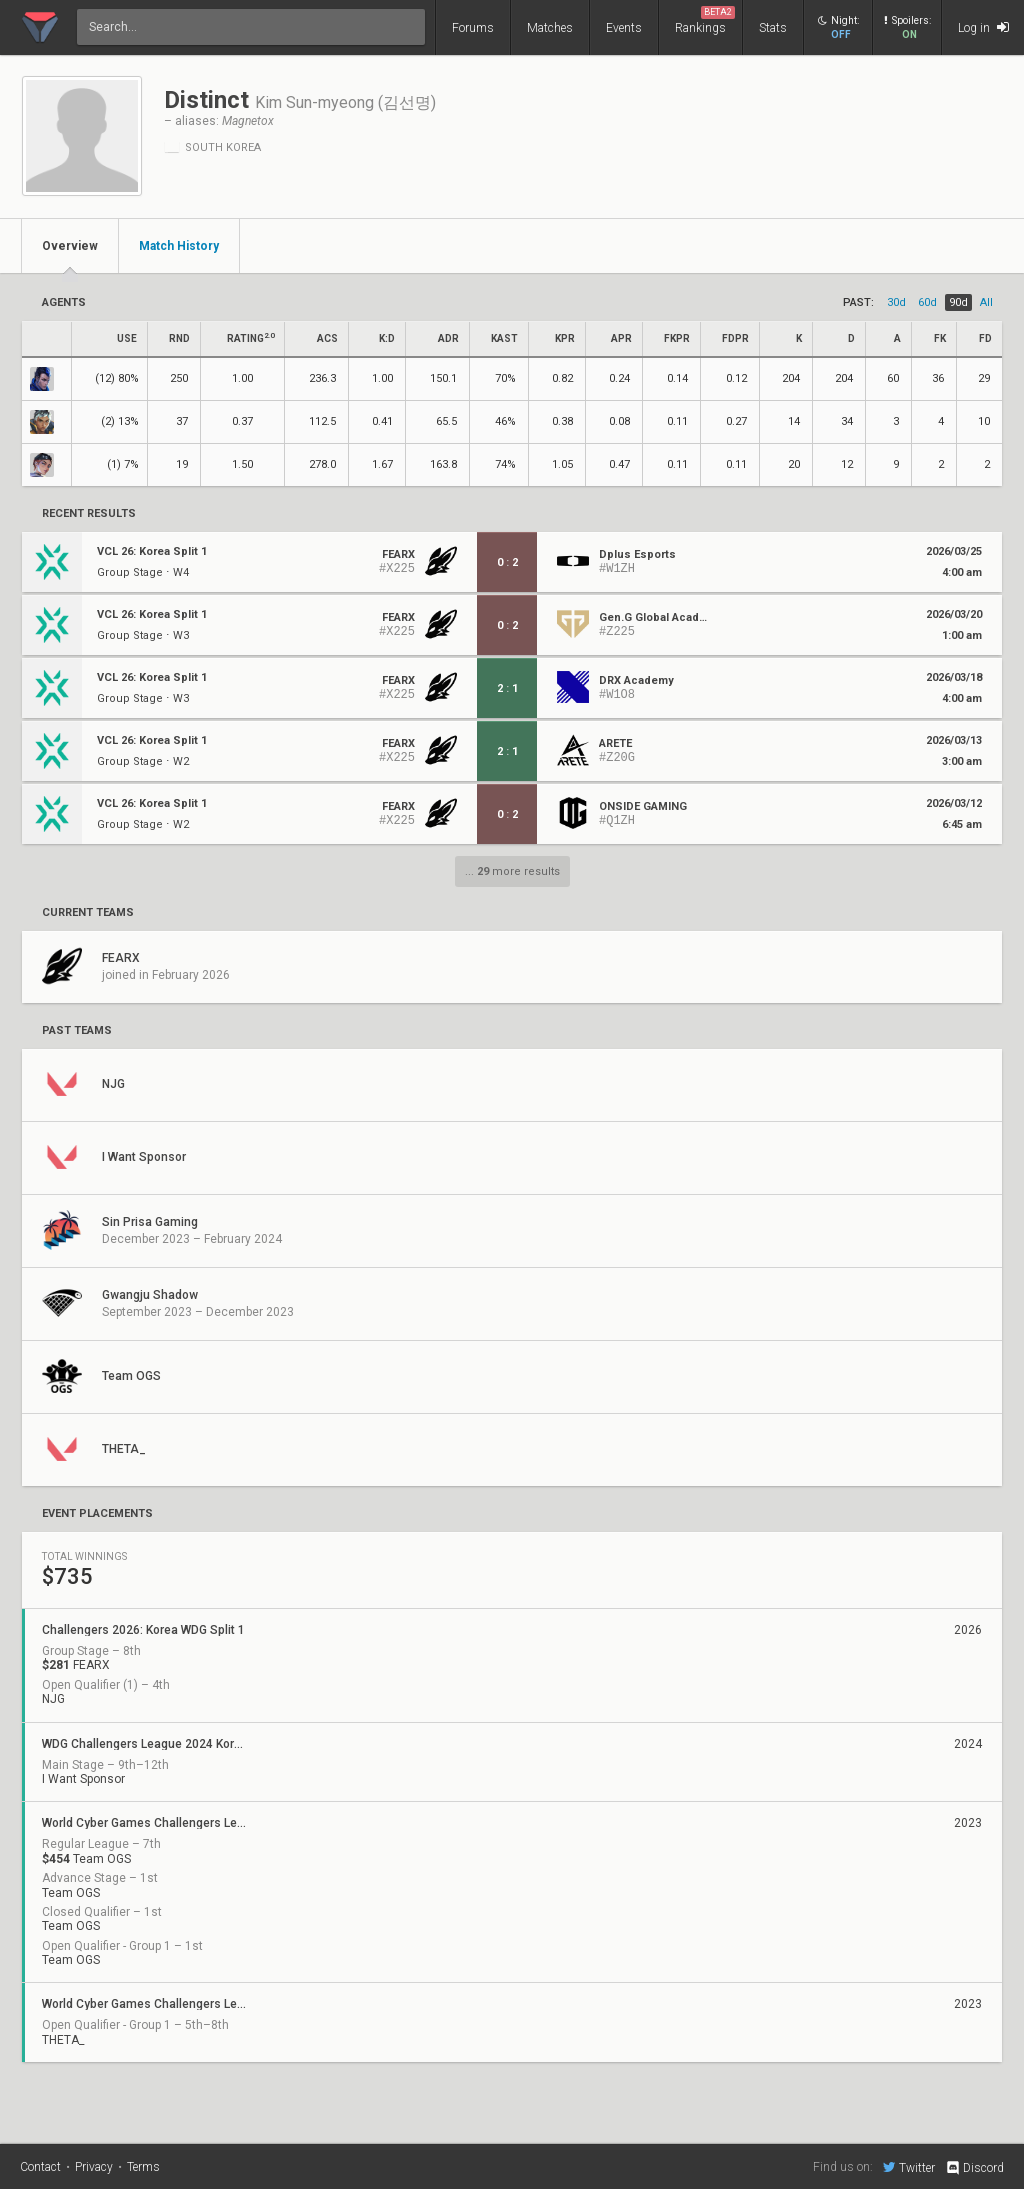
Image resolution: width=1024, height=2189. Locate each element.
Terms (143, 2167)
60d (927, 302)
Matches (550, 28)
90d (958, 302)
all (986, 302)
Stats (773, 28)
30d (896, 302)
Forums (473, 28)
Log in (983, 27)
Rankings (705, 20)
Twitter (909, 2167)
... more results (512, 871)
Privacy (94, 2167)
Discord (974, 2168)
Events (624, 28)
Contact (40, 2167)
